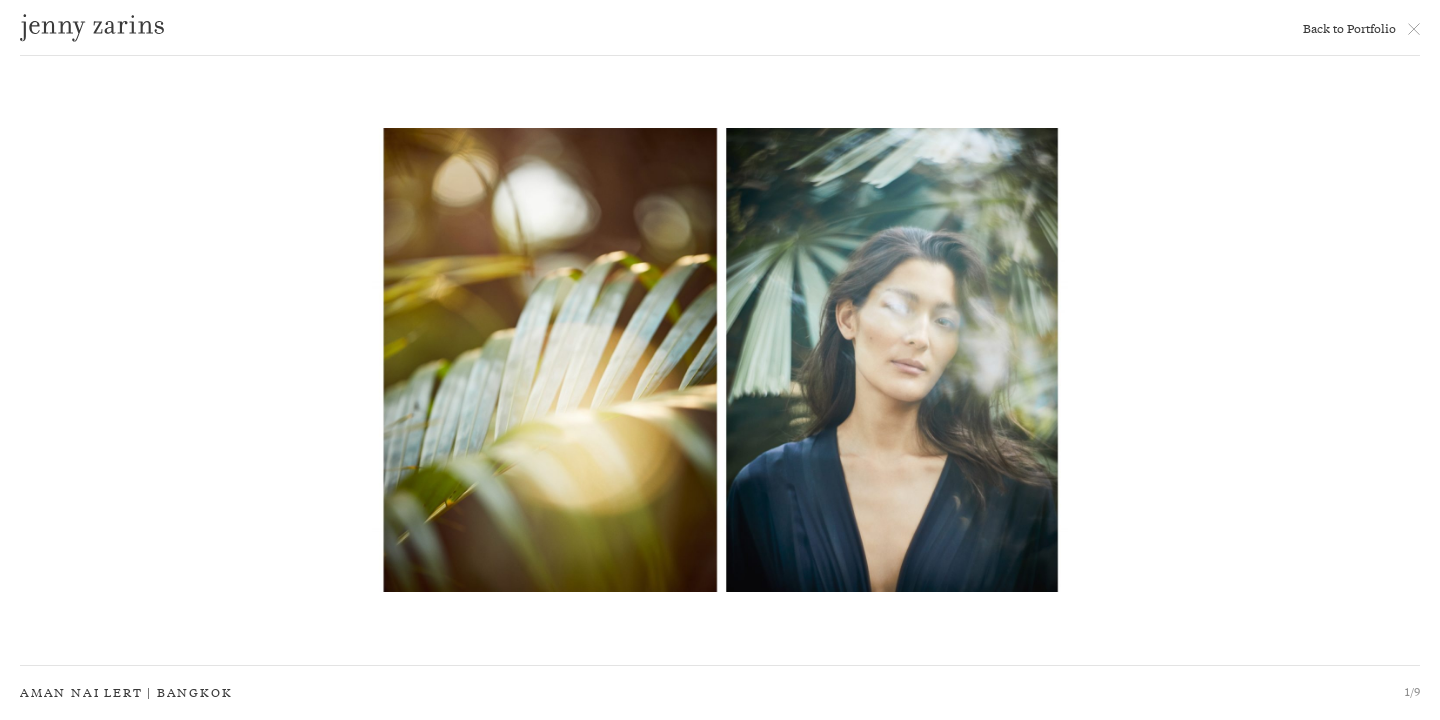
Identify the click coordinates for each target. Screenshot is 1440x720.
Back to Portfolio (1349, 28)
